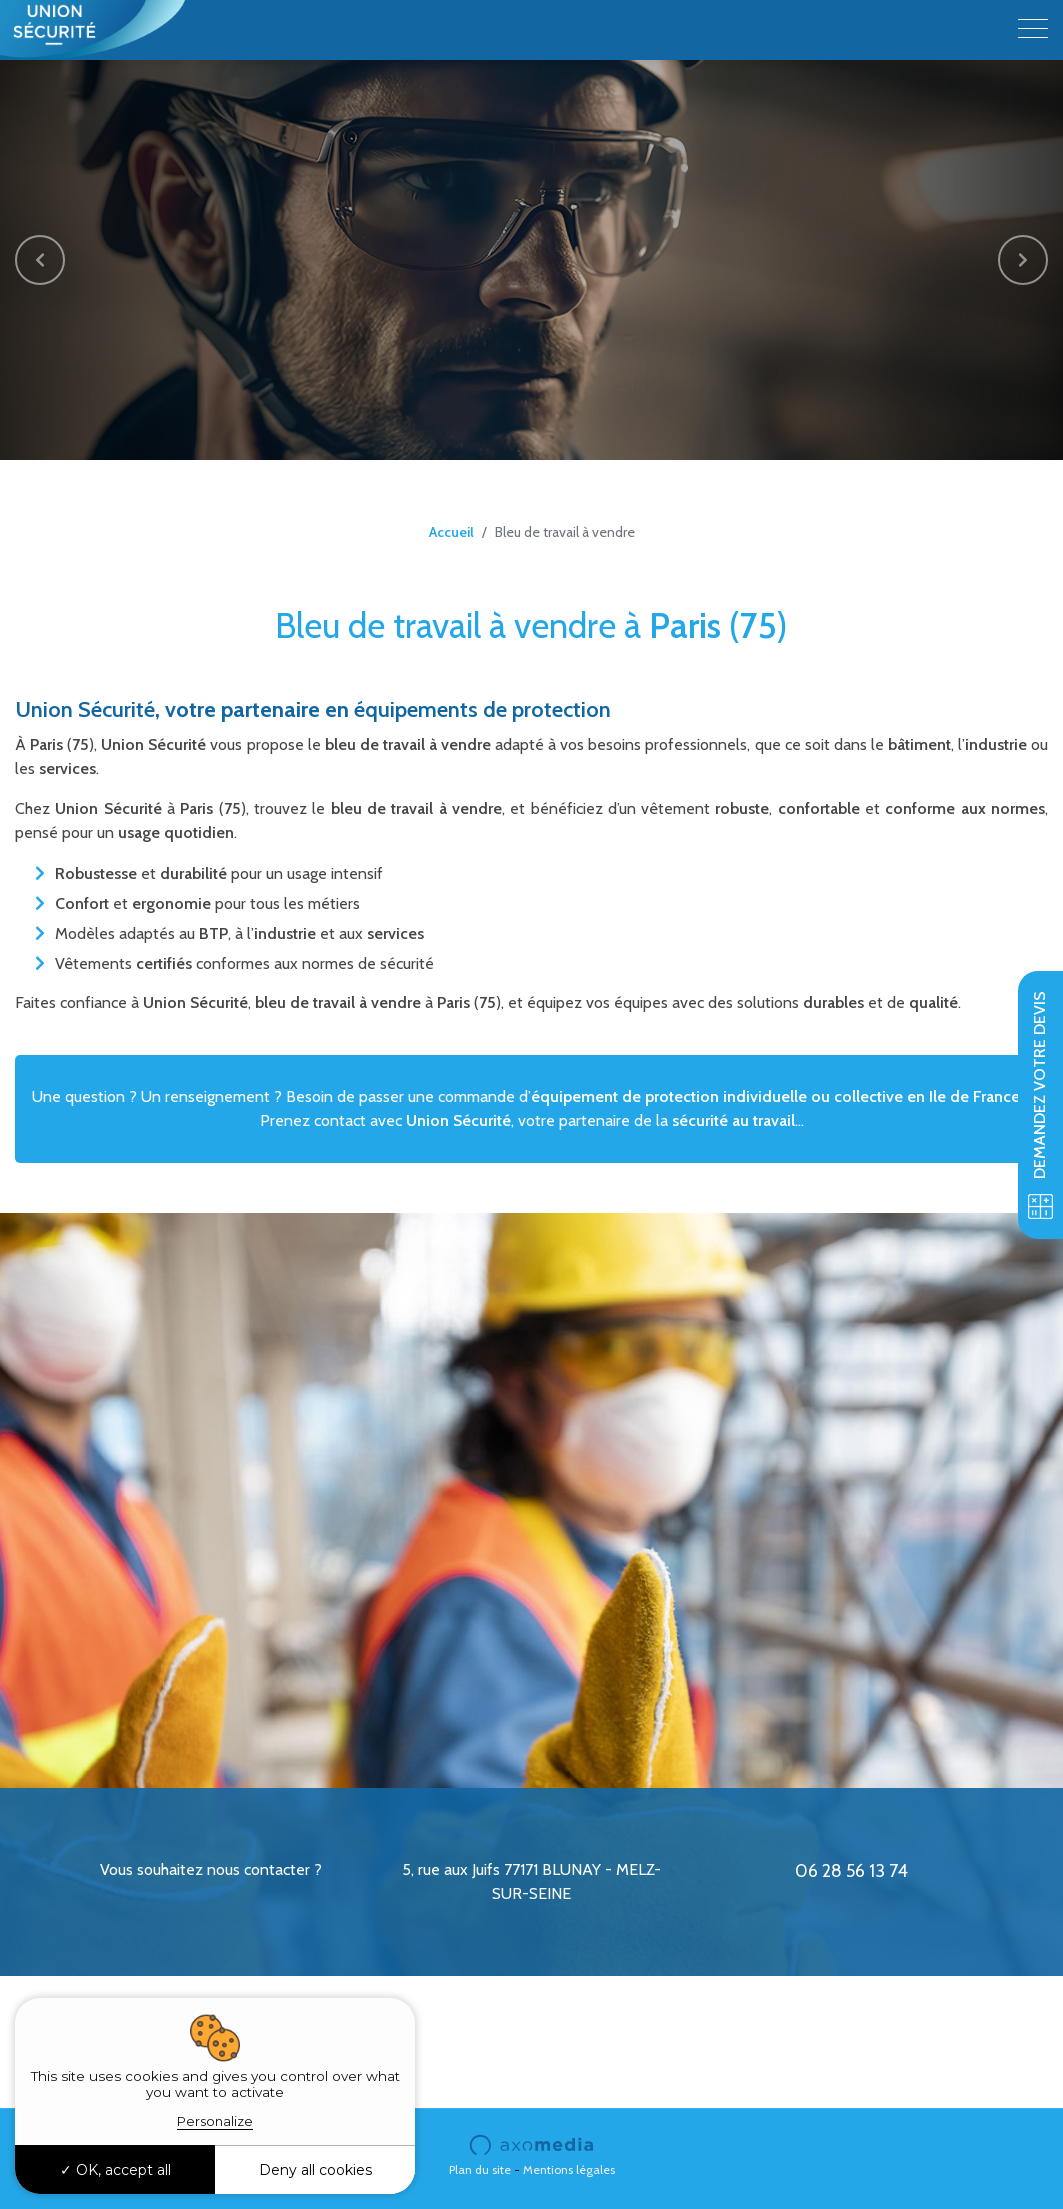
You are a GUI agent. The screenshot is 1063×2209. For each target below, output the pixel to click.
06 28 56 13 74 (851, 1871)
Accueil (451, 532)
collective (868, 1096)
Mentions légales (569, 2169)
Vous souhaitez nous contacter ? (211, 1869)
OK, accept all (115, 2170)
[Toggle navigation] (1033, 30)
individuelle (765, 1096)
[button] (40, 260)
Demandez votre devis (1040, 1105)
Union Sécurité (458, 1120)
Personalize (215, 2121)
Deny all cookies (315, 2170)
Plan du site (480, 2169)
